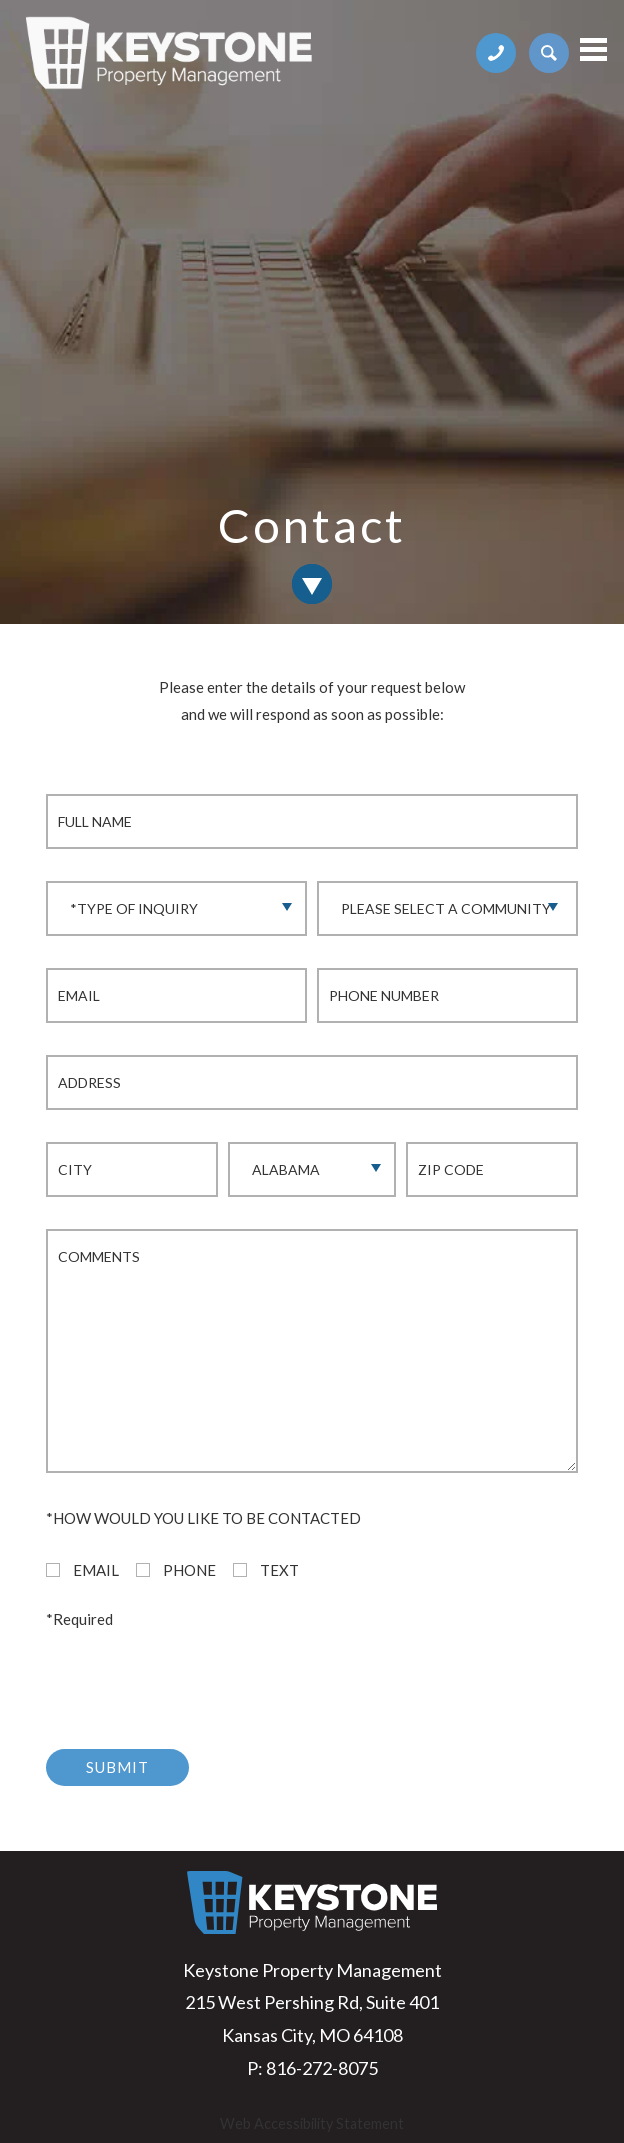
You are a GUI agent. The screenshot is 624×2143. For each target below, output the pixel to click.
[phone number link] (497, 51)
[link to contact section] (312, 584)
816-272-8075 (322, 2068)
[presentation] (198, 1678)
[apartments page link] (549, 51)
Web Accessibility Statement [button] (312, 2123)
